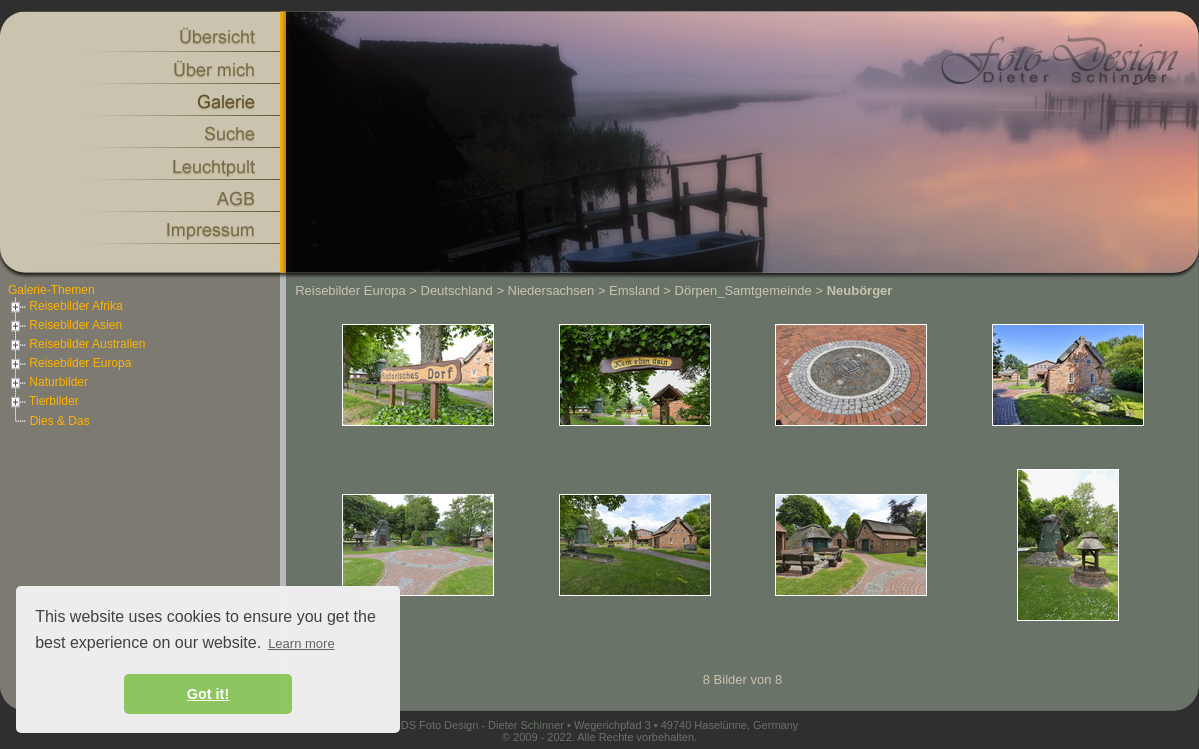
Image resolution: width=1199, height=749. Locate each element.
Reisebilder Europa (69, 363)
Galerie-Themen (51, 290)
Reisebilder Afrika (65, 306)
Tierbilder (43, 401)
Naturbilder (48, 382)
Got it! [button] (208, 694)
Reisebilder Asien (65, 325)
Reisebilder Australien (76, 344)
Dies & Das (60, 421)
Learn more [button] (301, 643)
